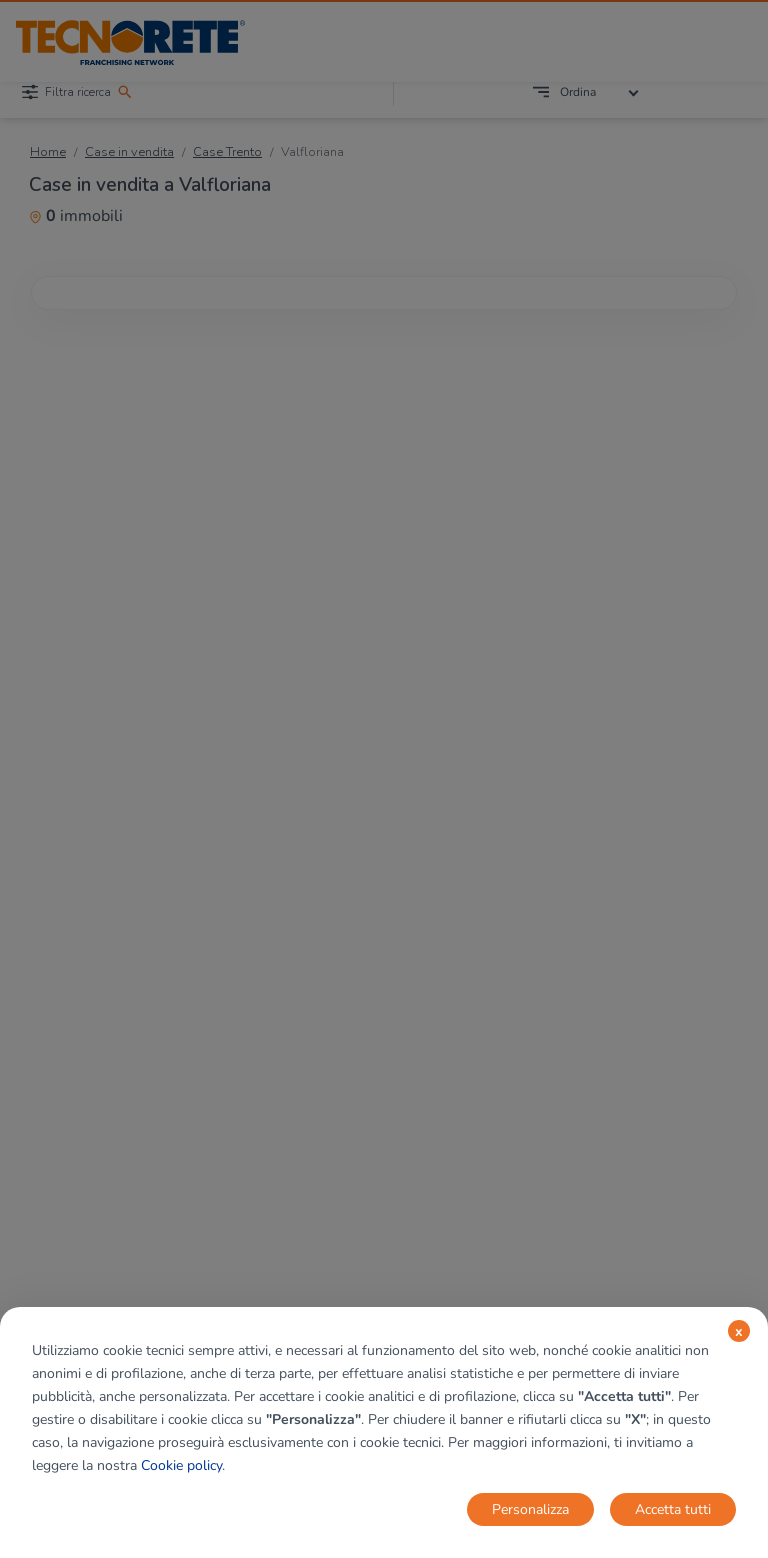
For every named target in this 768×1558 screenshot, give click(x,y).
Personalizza (530, 1509)
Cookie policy (181, 1465)
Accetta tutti (673, 1509)
